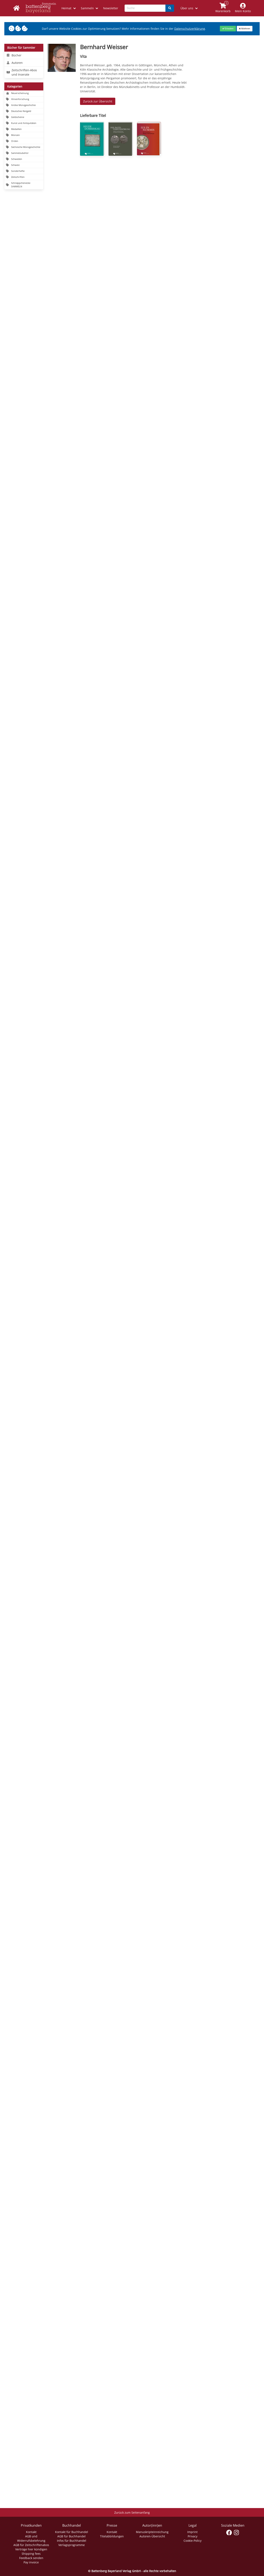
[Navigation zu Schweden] (23, 159)
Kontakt (31, 2532)
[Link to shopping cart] (223, 8)
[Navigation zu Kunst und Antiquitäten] (23, 123)
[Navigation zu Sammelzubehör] (23, 153)
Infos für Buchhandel (71, 2541)
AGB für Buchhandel (71, 2536)
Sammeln (87, 8)
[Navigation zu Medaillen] (23, 129)
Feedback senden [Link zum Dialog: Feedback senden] (31, 2558)
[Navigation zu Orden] (23, 141)
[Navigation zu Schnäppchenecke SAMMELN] (23, 184)
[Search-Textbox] (145, 8)
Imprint (192, 2532)
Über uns (186, 8)
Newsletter (110, 8)
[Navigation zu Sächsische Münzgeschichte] (23, 147)
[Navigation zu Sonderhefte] (23, 171)
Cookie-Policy (193, 2541)
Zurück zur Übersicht (97, 101)
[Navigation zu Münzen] (23, 135)
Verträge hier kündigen (31, 2549)
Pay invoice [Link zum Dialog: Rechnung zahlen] (31, 2562)
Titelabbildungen (112, 2536)
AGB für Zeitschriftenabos (31, 2545)
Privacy (192, 2536)
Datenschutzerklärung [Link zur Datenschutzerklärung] (189, 29)
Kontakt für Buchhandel (71, 2532)
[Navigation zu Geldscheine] (23, 117)
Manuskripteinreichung (152, 2532)
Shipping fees (31, 2554)
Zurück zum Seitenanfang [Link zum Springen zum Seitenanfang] (132, 2512)
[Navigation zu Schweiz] (23, 165)
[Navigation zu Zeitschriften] (23, 177)
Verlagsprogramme (71, 2545)
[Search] (169, 8)
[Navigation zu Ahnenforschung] (23, 99)
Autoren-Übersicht (152, 2536)
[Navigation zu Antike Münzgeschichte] (23, 105)
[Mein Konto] (243, 8)
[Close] (228, 28)
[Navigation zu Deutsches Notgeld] (23, 111)
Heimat (66, 8)
